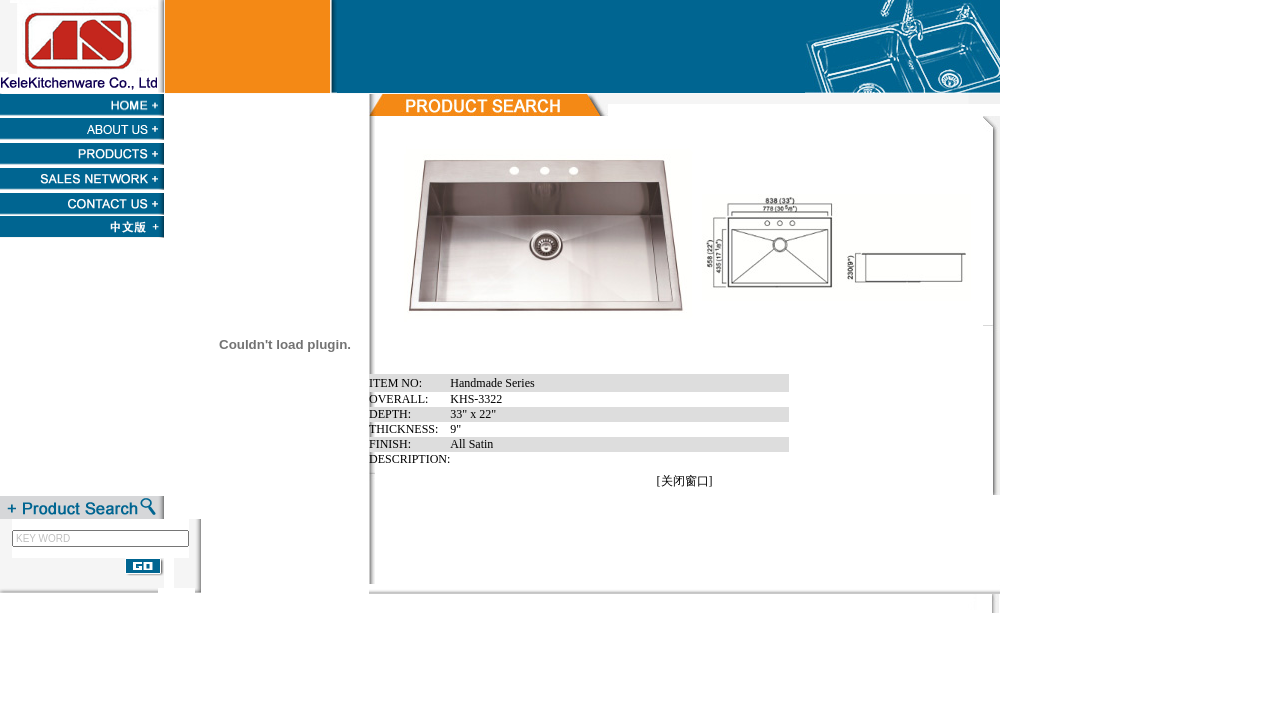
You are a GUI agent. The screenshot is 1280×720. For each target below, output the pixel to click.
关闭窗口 (685, 481)
